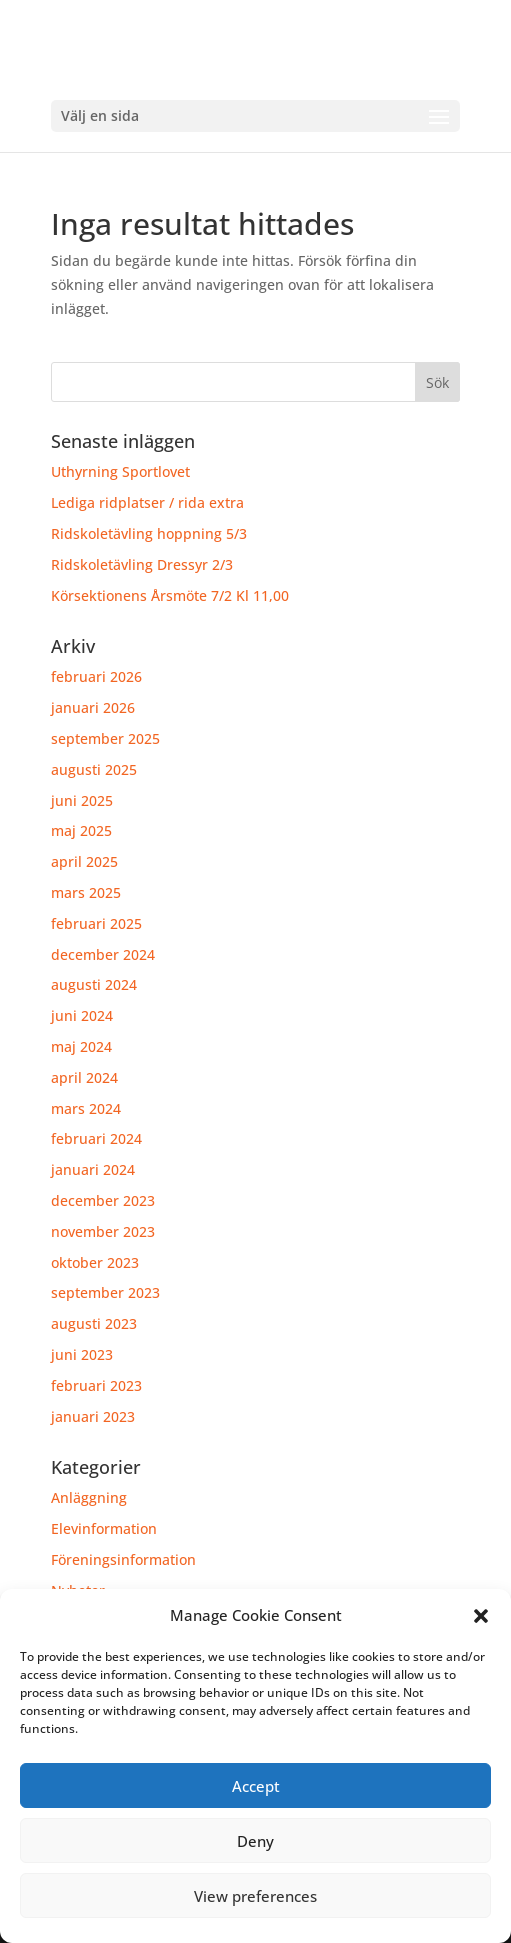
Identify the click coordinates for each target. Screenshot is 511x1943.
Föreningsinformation (123, 1559)
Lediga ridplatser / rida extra (147, 502)
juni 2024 (82, 1015)
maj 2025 (81, 830)
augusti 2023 (94, 1323)
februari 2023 (96, 1385)
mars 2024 (86, 1108)
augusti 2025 (94, 769)
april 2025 (84, 861)
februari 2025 (96, 923)
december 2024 (103, 954)
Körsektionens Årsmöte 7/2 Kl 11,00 (170, 595)
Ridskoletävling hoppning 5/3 (149, 533)
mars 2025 (86, 892)
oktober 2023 (95, 1262)
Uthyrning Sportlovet (120, 471)
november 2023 (103, 1231)
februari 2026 (96, 676)
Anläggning (89, 1497)
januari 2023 (93, 1416)
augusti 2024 (94, 984)
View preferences (255, 1896)
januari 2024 (93, 1169)
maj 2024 (81, 1046)
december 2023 (103, 1200)
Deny (255, 1841)
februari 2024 (96, 1138)
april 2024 (84, 1077)
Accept (256, 1786)
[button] (481, 1616)
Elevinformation (104, 1528)
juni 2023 (82, 1354)
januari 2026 (93, 707)
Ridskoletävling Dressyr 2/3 (142, 564)
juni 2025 (82, 800)
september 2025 (105, 738)
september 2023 (105, 1292)
